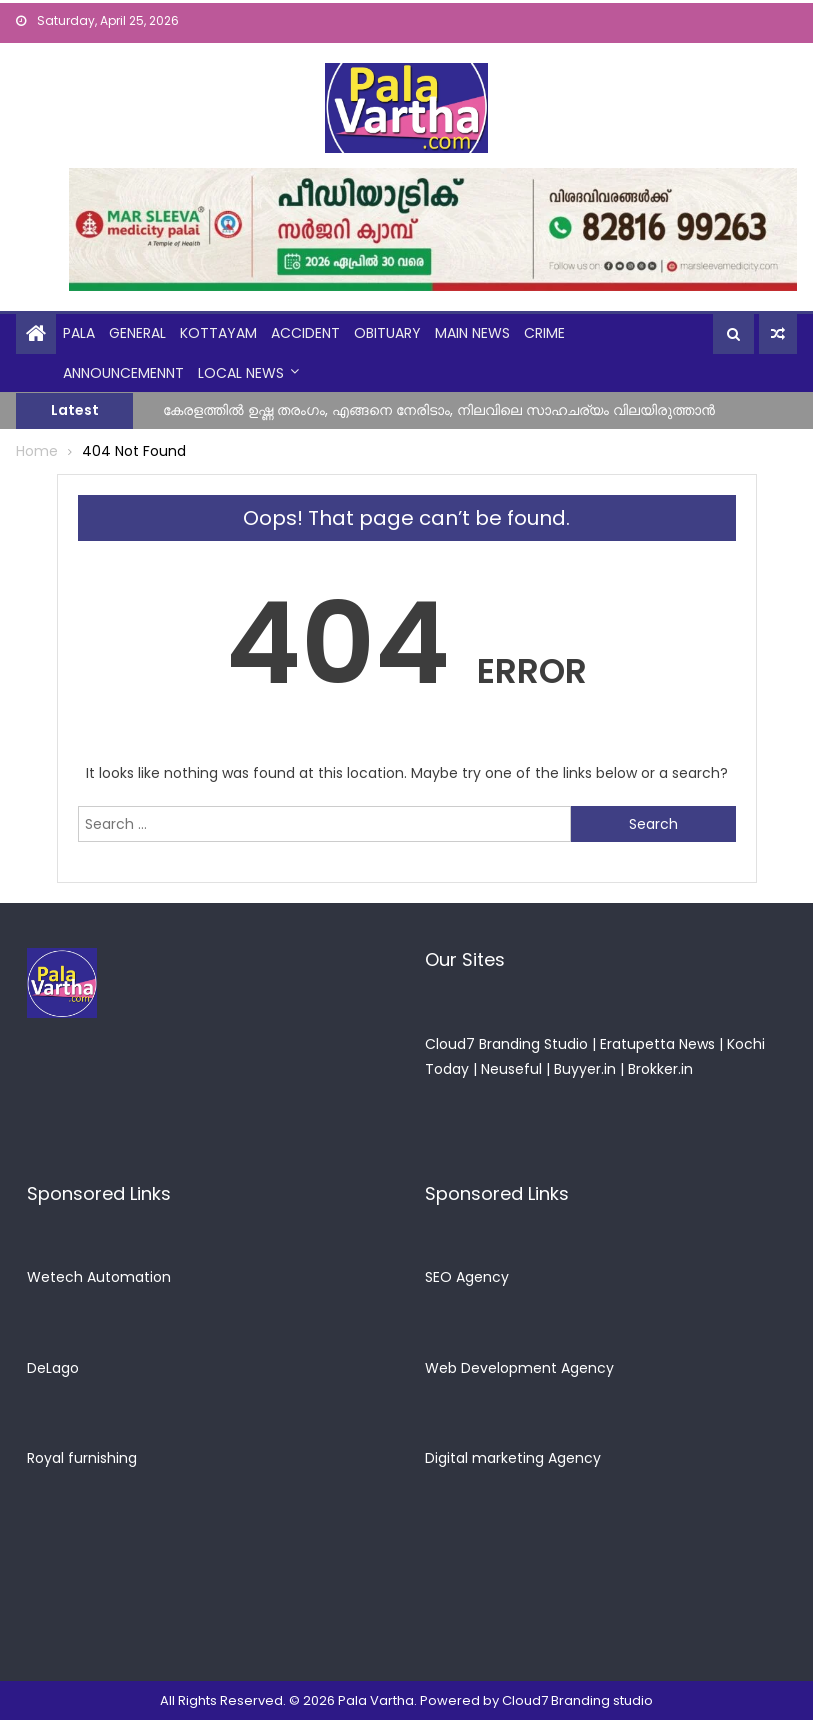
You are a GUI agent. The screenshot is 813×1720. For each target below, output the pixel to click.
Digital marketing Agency (513, 1458)
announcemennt (123, 373)
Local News (241, 373)
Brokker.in (660, 1069)
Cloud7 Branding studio (577, 1700)
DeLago (53, 1368)
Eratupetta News (657, 1044)
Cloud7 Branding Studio (506, 1044)
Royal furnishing (82, 1458)
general (137, 333)
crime (544, 333)
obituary (387, 333)
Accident (305, 333)
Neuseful (511, 1069)
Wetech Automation (99, 1277)
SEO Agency (467, 1277)
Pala (79, 333)
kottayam (218, 333)
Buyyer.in (585, 1069)
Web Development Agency (519, 1368)
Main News (472, 333)
